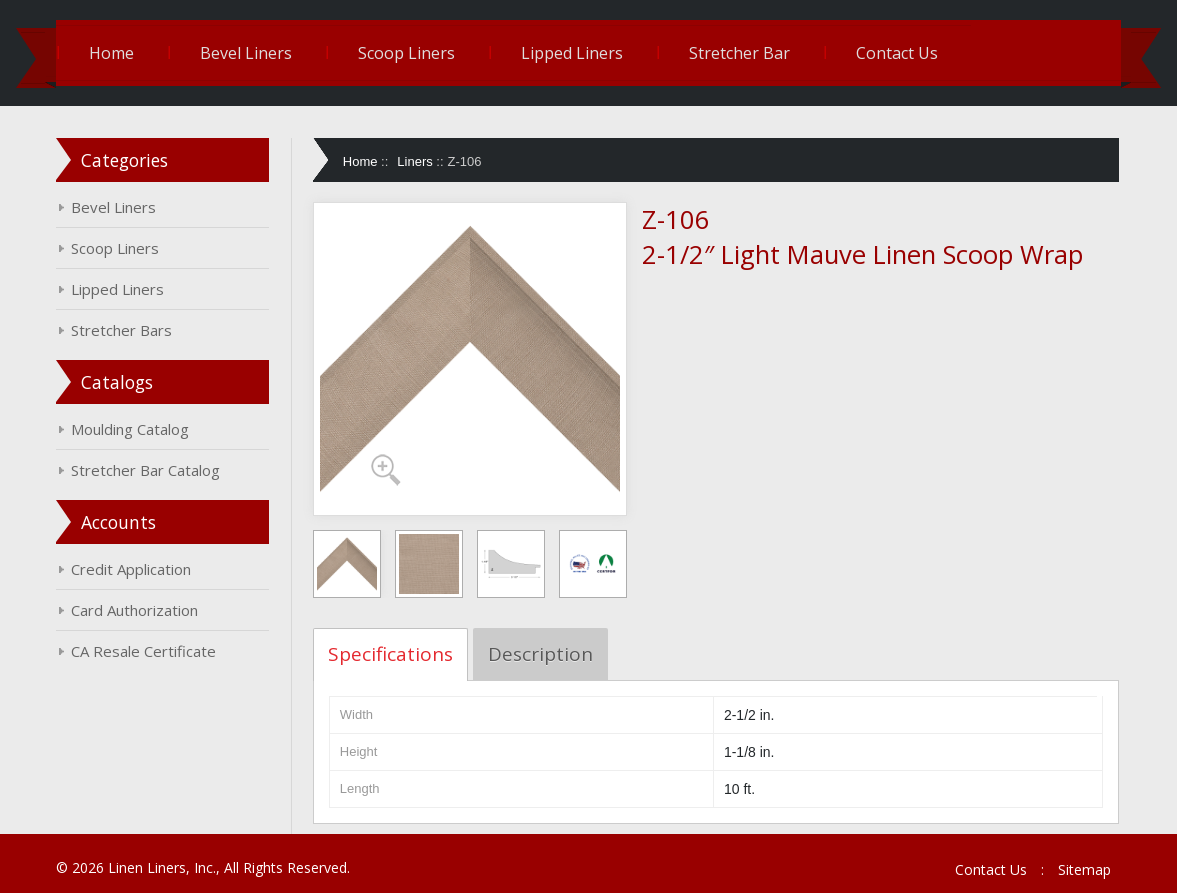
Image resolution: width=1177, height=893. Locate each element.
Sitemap (1081, 869)
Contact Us (900, 53)
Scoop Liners (409, 53)
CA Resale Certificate (146, 651)
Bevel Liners (249, 53)
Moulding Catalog (133, 429)
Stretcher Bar (742, 53)
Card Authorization (137, 610)
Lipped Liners (575, 53)
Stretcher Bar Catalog (148, 470)
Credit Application (134, 569)
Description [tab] (541, 654)
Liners (416, 161)
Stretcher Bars (124, 330)
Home (114, 53)
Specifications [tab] (391, 654)
